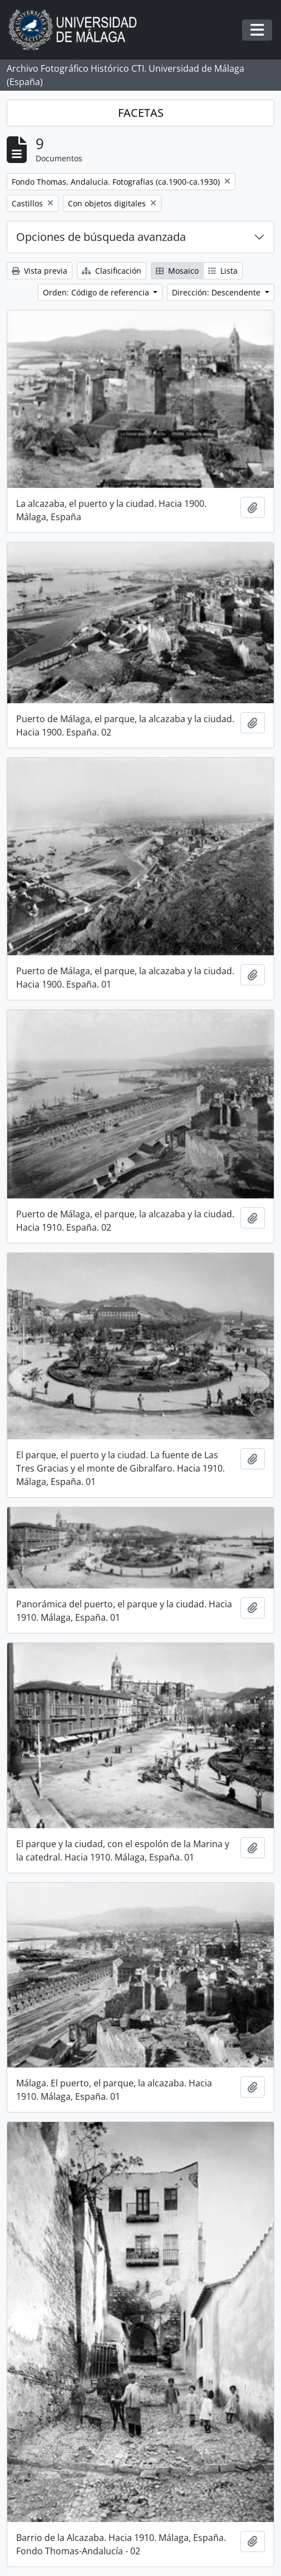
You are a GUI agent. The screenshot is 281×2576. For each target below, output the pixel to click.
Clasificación (111, 270)
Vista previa (39, 270)
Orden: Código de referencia (97, 292)
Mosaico (177, 270)
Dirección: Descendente (217, 292)
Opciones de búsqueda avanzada (101, 236)
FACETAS (141, 112)
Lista (223, 270)
